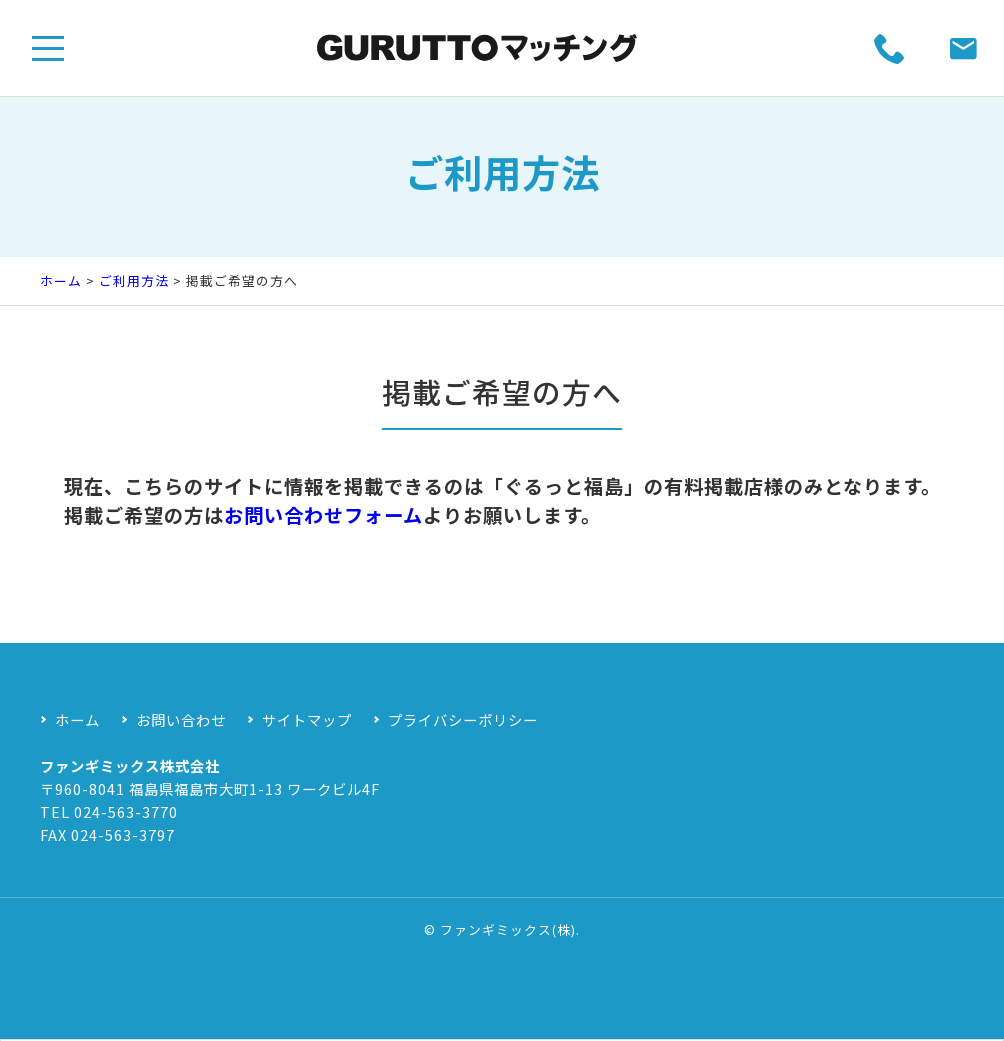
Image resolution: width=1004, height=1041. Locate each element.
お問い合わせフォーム (323, 536)
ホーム (61, 280)
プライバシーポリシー (463, 719)
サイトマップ (307, 719)
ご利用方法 (134, 280)
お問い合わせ (181, 719)
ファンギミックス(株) (508, 929)
